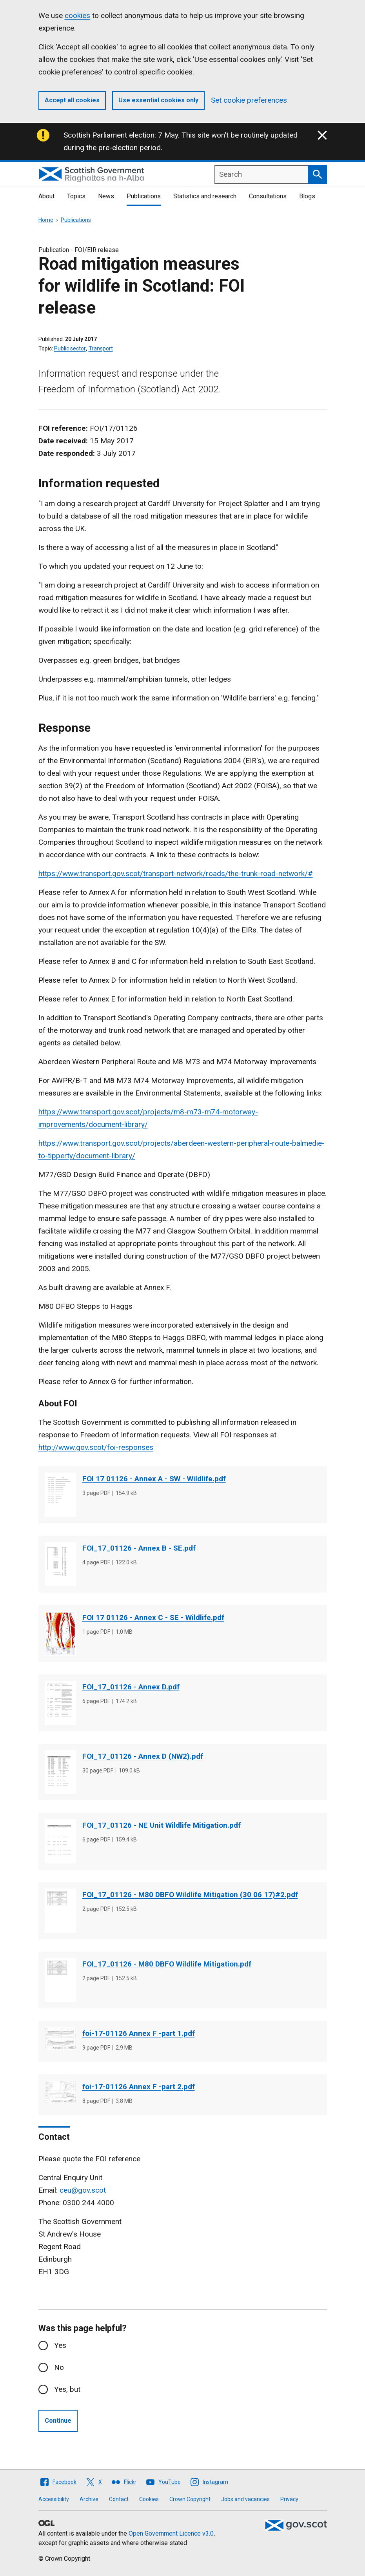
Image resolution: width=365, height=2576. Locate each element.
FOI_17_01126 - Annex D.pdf (131, 1686)
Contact (119, 2499)
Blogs (307, 196)
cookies (77, 15)
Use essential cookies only (158, 100)
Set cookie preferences (249, 100)
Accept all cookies (72, 100)
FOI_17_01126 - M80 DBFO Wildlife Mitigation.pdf (166, 1963)
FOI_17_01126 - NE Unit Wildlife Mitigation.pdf (161, 1825)
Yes (60, 2345)
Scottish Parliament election (109, 135)
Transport (101, 348)
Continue (58, 2420)
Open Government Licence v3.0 (171, 2533)
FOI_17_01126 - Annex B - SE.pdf (139, 1548)
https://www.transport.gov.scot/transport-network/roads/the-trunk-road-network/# (175, 873)
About (46, 196)
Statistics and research (204, 196)
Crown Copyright (190, 2499)
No (59, 2367)
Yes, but (67, 2389)
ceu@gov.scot (83, 2190)
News (106, 196)
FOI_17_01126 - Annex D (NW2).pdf (142, 1756)
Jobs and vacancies (245, 2499)
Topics (76, 196)
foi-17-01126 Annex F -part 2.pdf (138, 2086)
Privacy (289, 2499)
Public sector (70, 348)
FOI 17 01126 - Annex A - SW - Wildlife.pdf (154, 1478)
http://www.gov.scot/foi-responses (95, 1447)
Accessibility (53, 2499)
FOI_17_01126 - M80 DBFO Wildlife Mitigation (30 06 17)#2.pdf (190, 1894)
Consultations (268, 196)
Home (45, 220)
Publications (144, 196)
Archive (89, 2499)
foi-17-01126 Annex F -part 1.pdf (138, 2033)
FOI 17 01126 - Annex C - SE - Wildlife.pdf (153, 1617)
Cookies (149, 2499)
